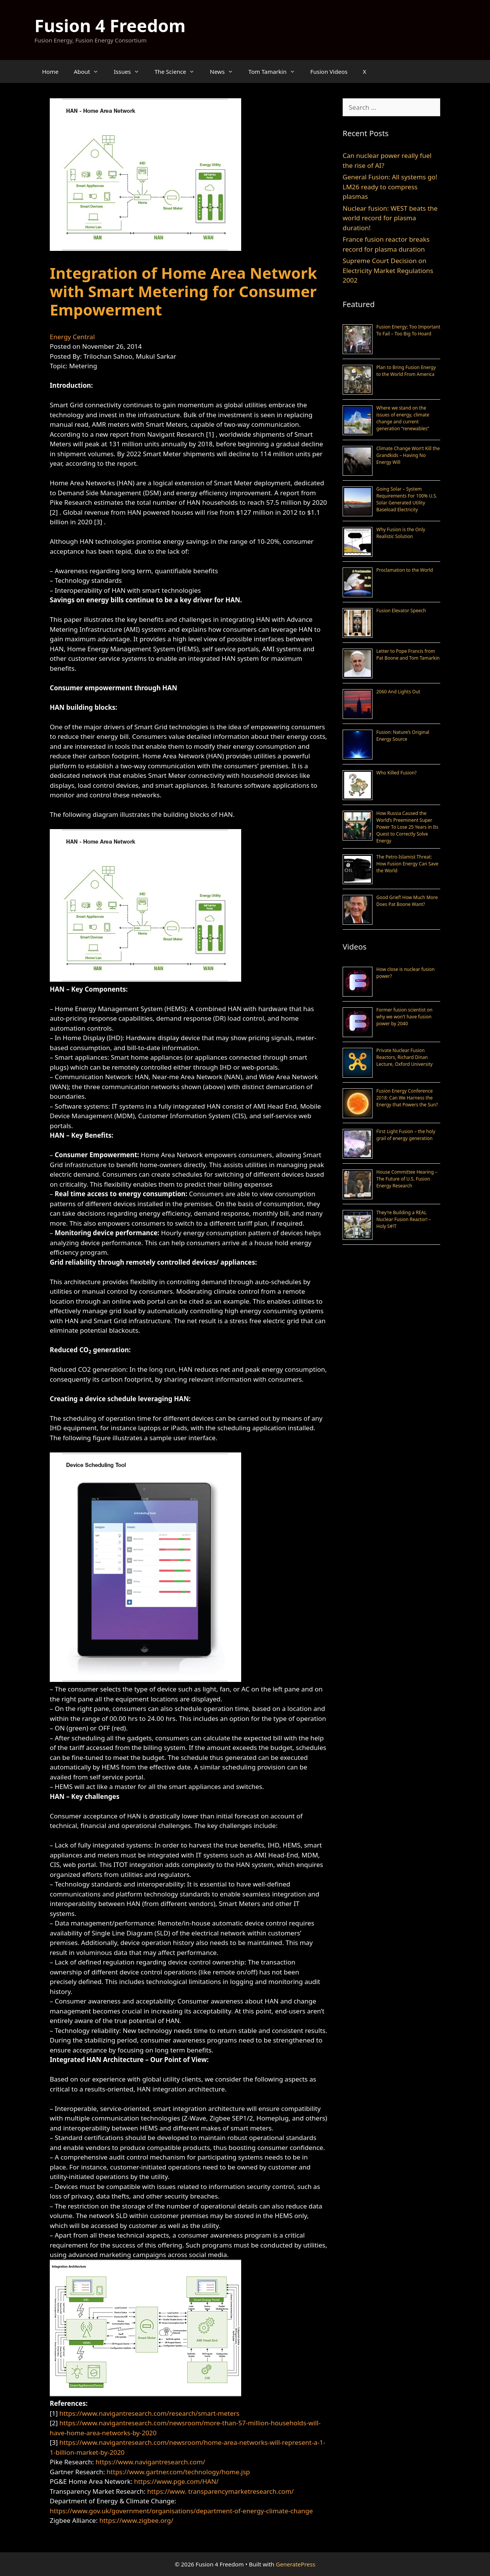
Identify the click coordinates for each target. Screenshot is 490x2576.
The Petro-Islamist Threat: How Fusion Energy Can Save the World (407, 864)
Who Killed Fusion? (396, 772)
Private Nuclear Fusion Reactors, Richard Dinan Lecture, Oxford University (404, 1057)
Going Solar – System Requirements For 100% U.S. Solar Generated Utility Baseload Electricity (406, 499)
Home (50, 71)
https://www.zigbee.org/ (136, 2520)
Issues (130, 71)
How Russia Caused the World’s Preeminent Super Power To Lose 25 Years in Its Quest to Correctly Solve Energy (407, 827)
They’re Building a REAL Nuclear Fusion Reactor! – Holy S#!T (403, 1219)
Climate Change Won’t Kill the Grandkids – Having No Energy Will (408, 455)
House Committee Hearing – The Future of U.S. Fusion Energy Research (406, 1179)
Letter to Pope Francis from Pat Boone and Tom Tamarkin (407, 654)
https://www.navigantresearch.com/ (150, 2461)
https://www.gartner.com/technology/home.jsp (178, 2471)
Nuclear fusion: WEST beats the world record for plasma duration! (390, 218)
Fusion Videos (329, 71)
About (90, 71)
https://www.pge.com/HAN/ (176, 2481)
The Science (179, 71)
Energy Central (72, 336)
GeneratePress (295, 2564)
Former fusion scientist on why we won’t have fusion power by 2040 (404, 1017)
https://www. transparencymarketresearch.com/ (220, 2491)
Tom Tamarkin (275, 71)
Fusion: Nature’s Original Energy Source (402, 735)
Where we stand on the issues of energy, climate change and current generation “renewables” (402, 418)
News (225, 71)
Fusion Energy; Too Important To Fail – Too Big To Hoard (408, 330)
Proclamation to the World (404, 570)
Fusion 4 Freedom (110, 25)
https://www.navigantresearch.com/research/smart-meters (149, 2413)
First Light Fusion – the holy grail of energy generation (405, 1135)
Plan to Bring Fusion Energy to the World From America (406, 370)
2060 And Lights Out (398, 691)
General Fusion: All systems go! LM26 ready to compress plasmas (390, 186)
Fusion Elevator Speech (401, 610)
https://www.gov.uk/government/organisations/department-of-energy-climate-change (181, 2510)
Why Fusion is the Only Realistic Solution (400, 533)
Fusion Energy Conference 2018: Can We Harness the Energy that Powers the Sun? (407, 1098)
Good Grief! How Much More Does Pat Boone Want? (407, 900)
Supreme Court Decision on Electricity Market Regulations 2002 (388, 270)
